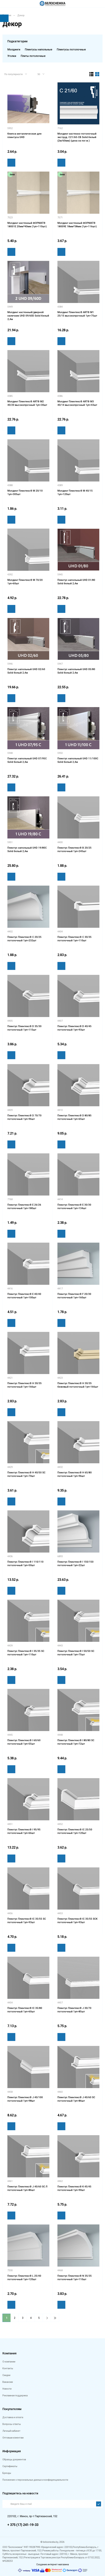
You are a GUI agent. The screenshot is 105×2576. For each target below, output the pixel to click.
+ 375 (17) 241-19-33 (22, 2525)
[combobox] (17, 74)
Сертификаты (9, 2466)
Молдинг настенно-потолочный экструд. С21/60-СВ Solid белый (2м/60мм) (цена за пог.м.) (76, 137)
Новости (7, 2388)
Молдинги (13, 49)
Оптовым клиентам (13, 2437)
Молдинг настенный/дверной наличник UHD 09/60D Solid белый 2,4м (28, 316)
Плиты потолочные (33, 56)
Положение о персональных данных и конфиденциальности (35, 2479)
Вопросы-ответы (11, 2424)
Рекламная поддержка (15, 2395)
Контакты (7, 2368)
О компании (8, 2361)
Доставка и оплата (12, 2417)
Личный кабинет (11, 2431)
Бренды (6, 2473)
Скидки (6, 2375)
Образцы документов (14, 2459)
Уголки (11, 56)
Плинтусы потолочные (71, 49)
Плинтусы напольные (38, 49)
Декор (21, 15)
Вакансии (7, 2382)
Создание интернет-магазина (52, 2564)
